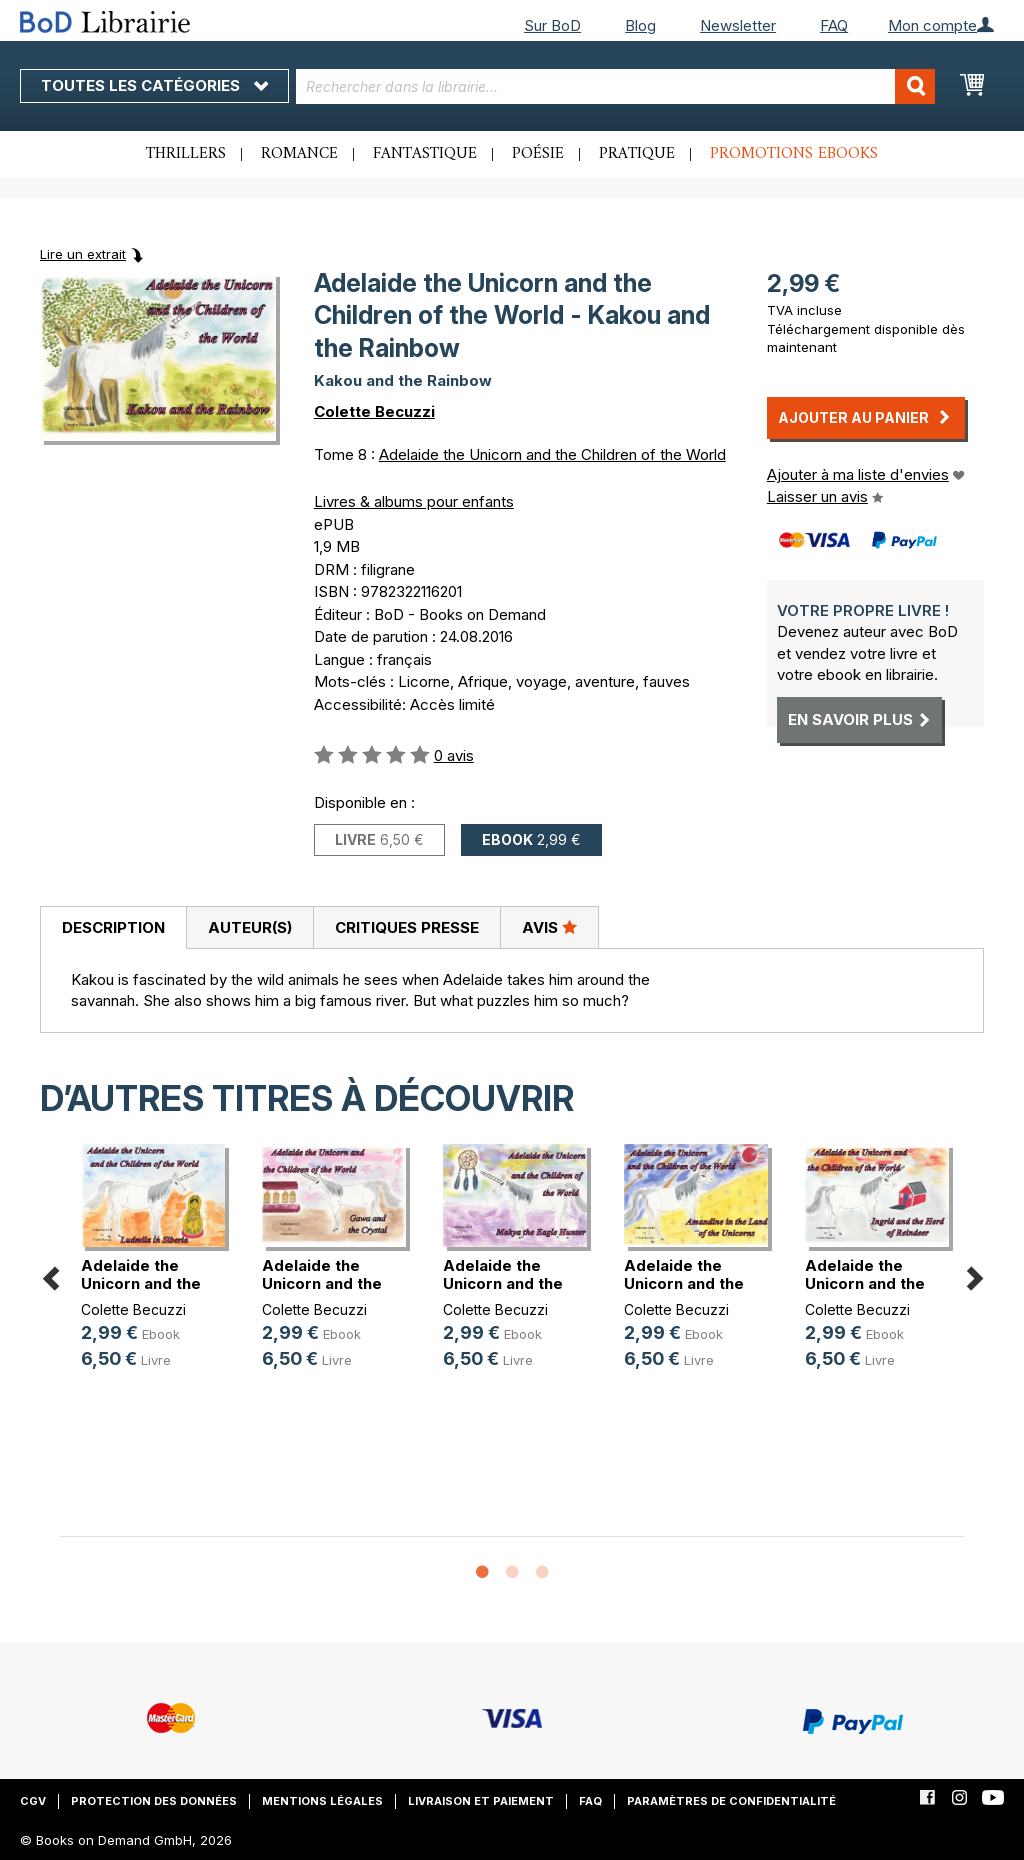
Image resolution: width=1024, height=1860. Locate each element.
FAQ (834, 25)
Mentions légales (322, 1801)
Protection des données (154, 1801)
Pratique (637, 154)
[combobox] (616, 86)
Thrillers (186, 154)
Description (113, 927)
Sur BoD (552, 25)
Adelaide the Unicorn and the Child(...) (141, 1283)
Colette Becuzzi (374, 411)
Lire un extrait (83, 254)
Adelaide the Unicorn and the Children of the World (552, 454)
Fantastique (425, 154)
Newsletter (738, 25)
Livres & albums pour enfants (414, 501)
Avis (549, 927)
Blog (640, 25)
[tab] (113, 928)
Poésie (538, 154)
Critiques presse (407, 927)
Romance (299, 154)
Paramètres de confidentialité (731, 1801)
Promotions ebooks (794, 154)
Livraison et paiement (481, 1801)
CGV (33, 1801)
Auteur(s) (250, 927)
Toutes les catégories (154, 85)
